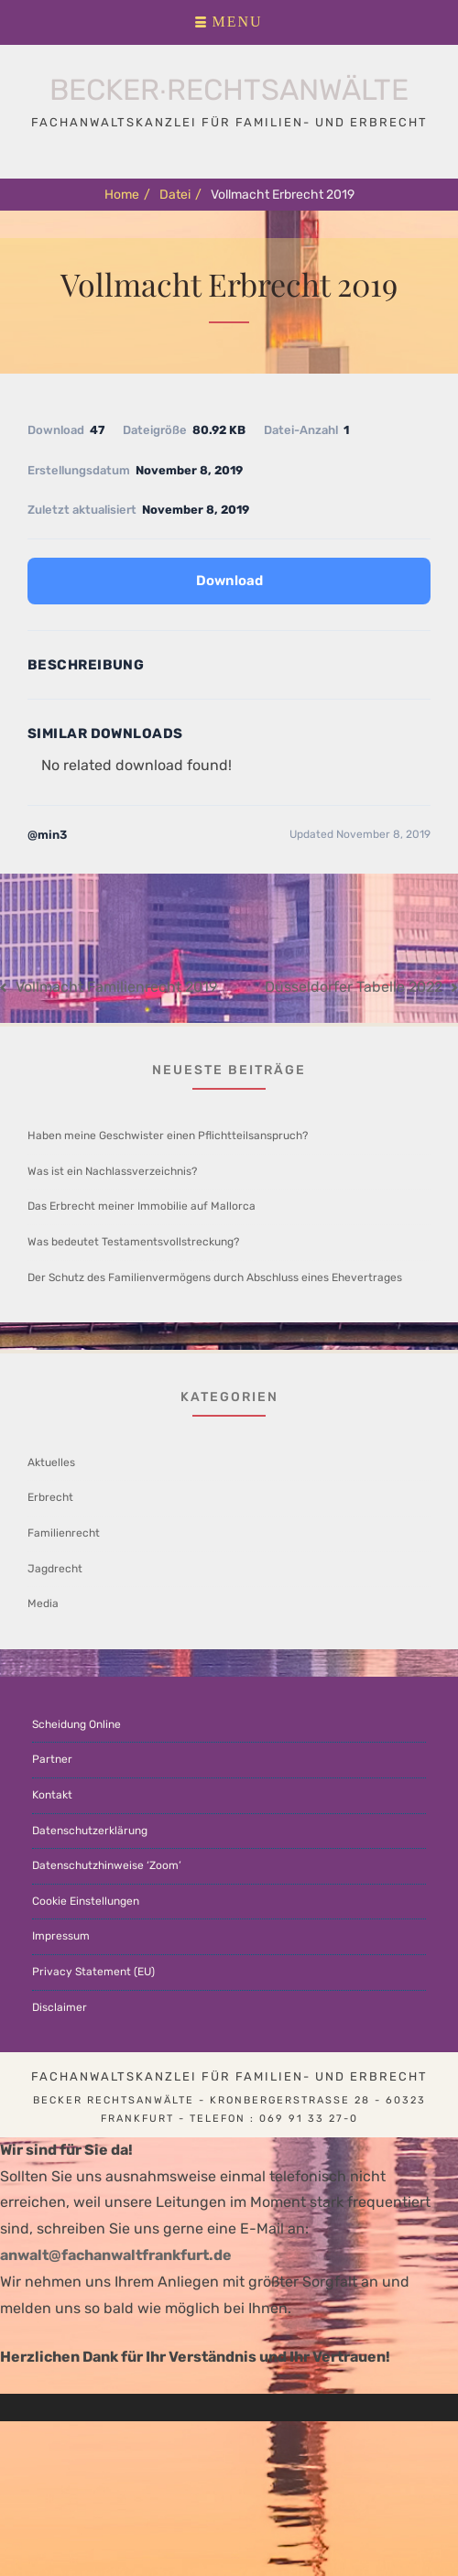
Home (127, 194)
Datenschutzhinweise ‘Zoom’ (106, 1865)
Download (229, 580)
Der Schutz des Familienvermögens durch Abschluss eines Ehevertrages (214, 1277)
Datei (180, 194)
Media (43, 1603)
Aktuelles (51, 1462)
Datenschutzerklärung (89, 1830)
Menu (237, 22)
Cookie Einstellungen (85, 1901)
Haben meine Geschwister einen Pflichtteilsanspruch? (167, 1135)
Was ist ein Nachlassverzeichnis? (112, 1171)
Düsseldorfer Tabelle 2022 (353, 986)
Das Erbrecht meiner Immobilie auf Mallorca (141, 1206)
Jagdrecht (54, 1568)
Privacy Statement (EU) (93, 1971)
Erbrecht (50, 1497)
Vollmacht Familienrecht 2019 (116, 986)
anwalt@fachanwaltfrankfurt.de (116, 2255)
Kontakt (52, 1794)
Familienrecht (63, 1533)
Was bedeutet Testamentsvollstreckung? (133, 1241)
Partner (52, 1759)
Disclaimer (59, 2007)
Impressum (61, 1935)
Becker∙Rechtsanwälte (229, 89)
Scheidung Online (76, 1724)
